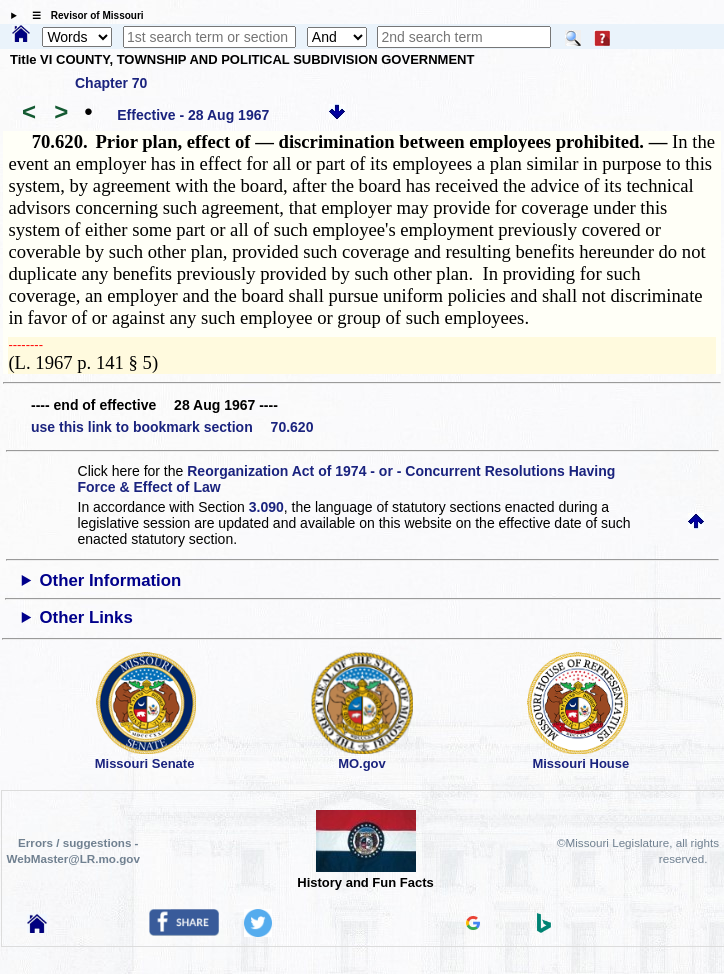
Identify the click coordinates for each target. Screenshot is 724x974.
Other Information (111, 580)
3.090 (266, 507)
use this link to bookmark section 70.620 (172, 427)
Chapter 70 (111, 83)
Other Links (86, 617)
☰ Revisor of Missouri (83, 15)
